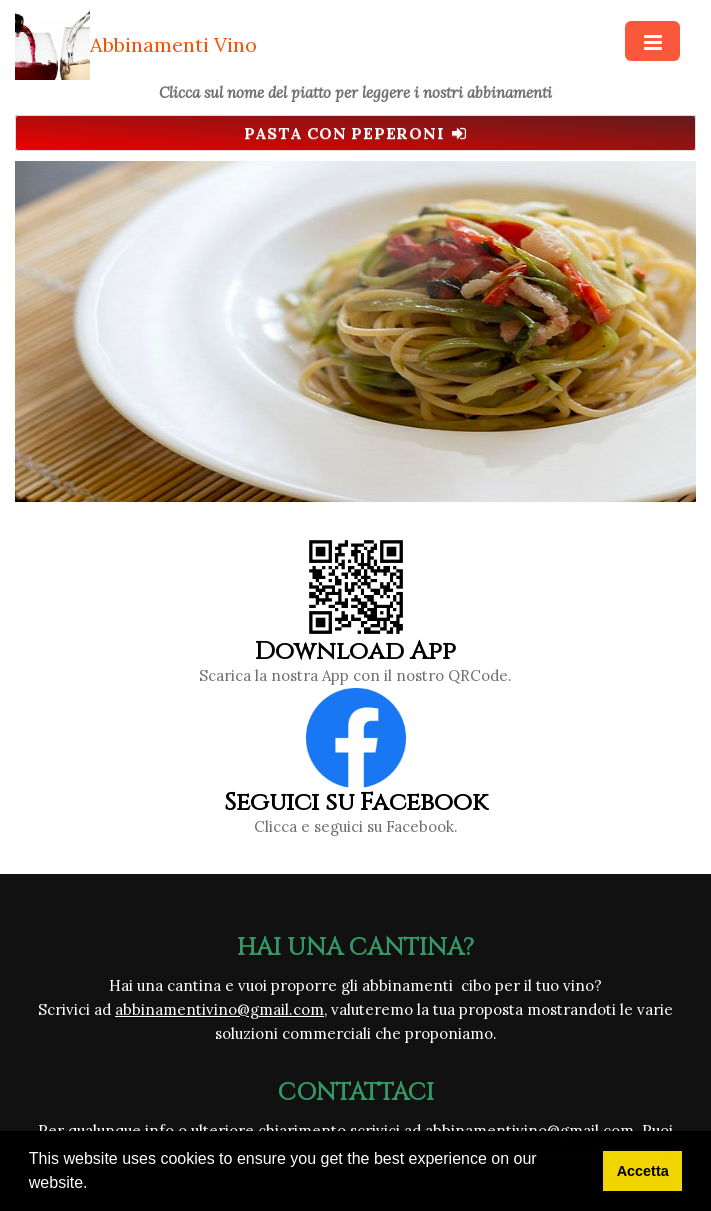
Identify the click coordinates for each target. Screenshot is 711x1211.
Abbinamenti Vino (173, 44)
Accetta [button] (643, 1171)
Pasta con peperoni (355, 133)
